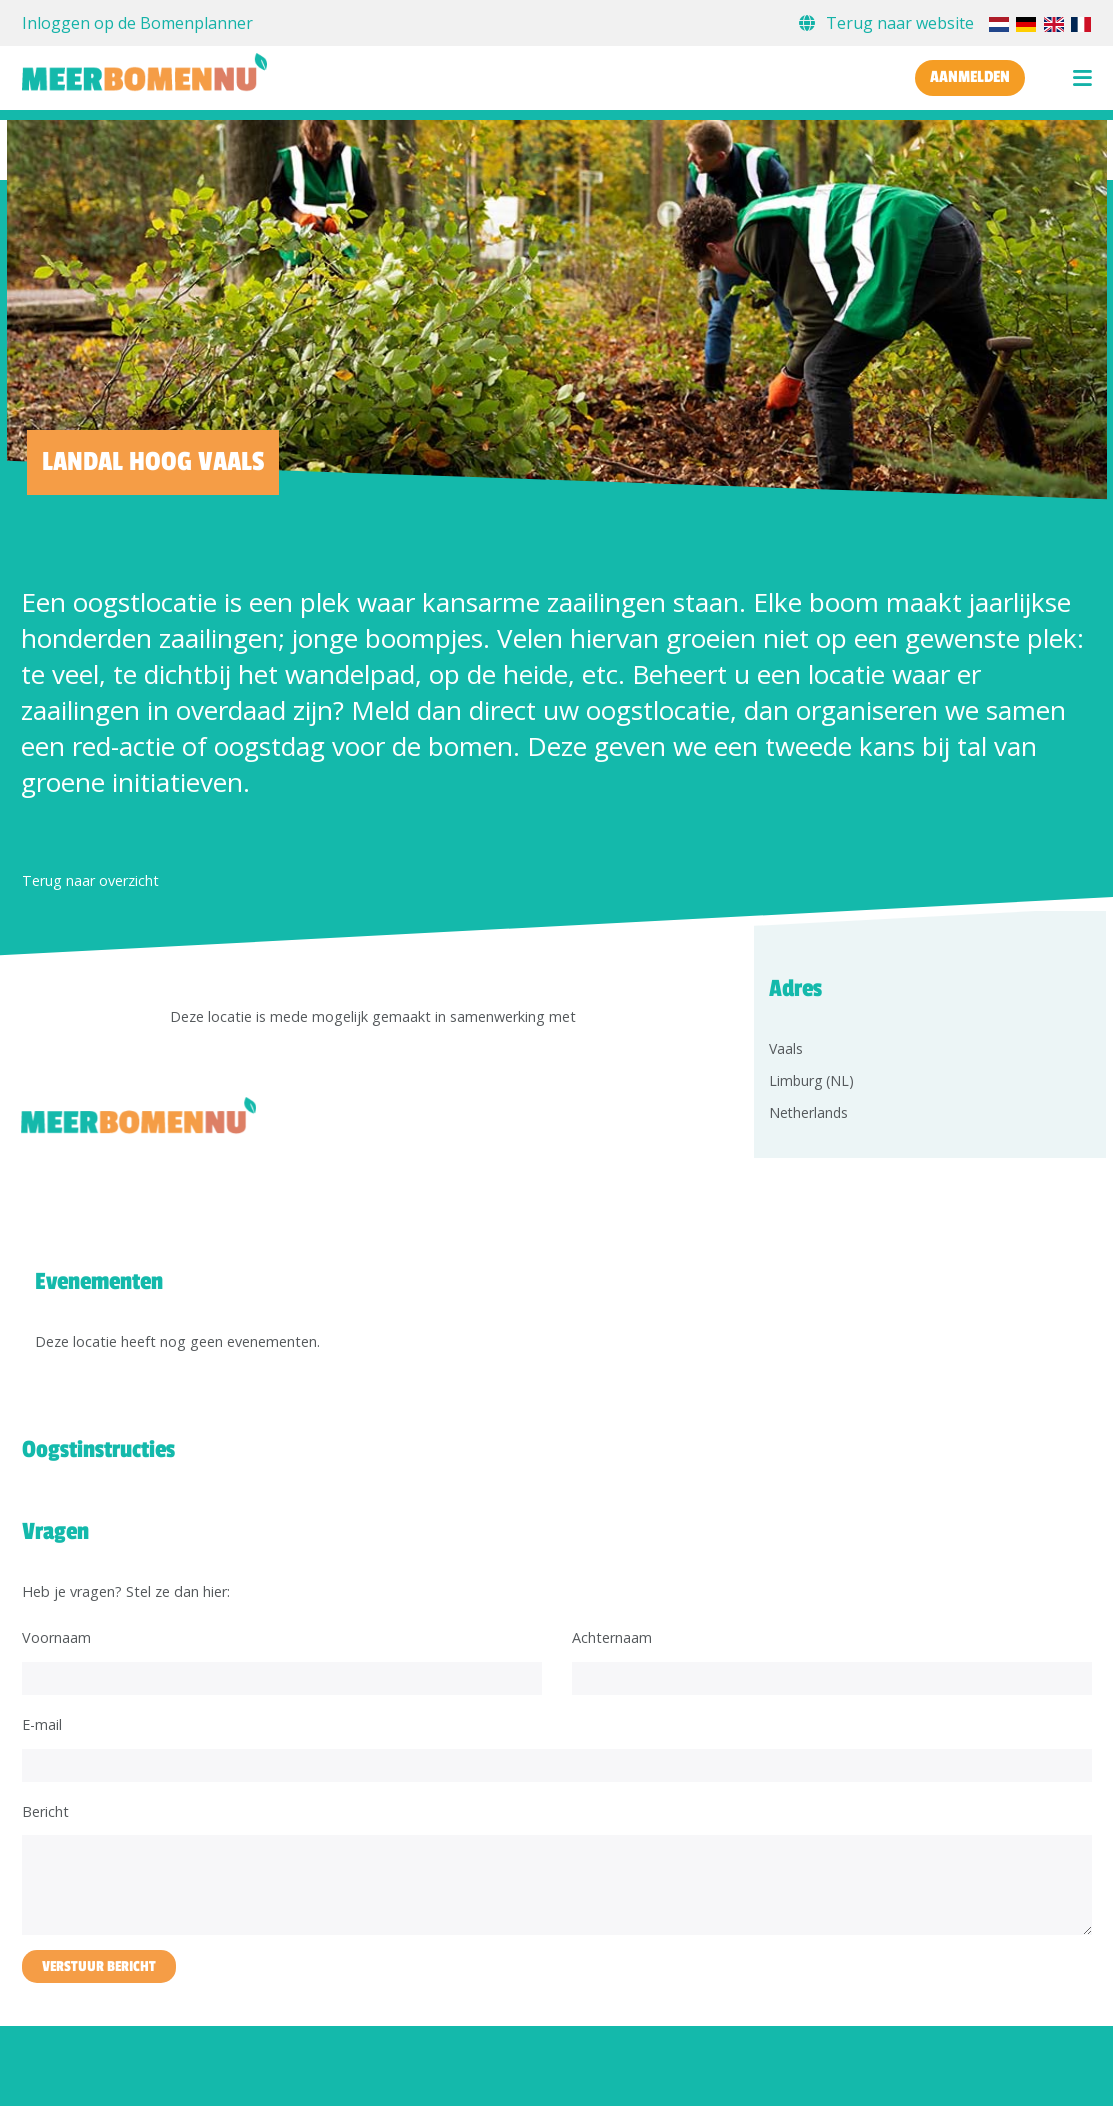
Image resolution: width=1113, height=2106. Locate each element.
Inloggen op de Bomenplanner (137, 23)
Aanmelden (970, 77)
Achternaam (612, 1637)
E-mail (42, 1724)
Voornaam (56, 1637)
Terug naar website (888, 23)
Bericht (45, 1811)
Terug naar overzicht (90, 880)
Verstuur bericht (99, 1966)
